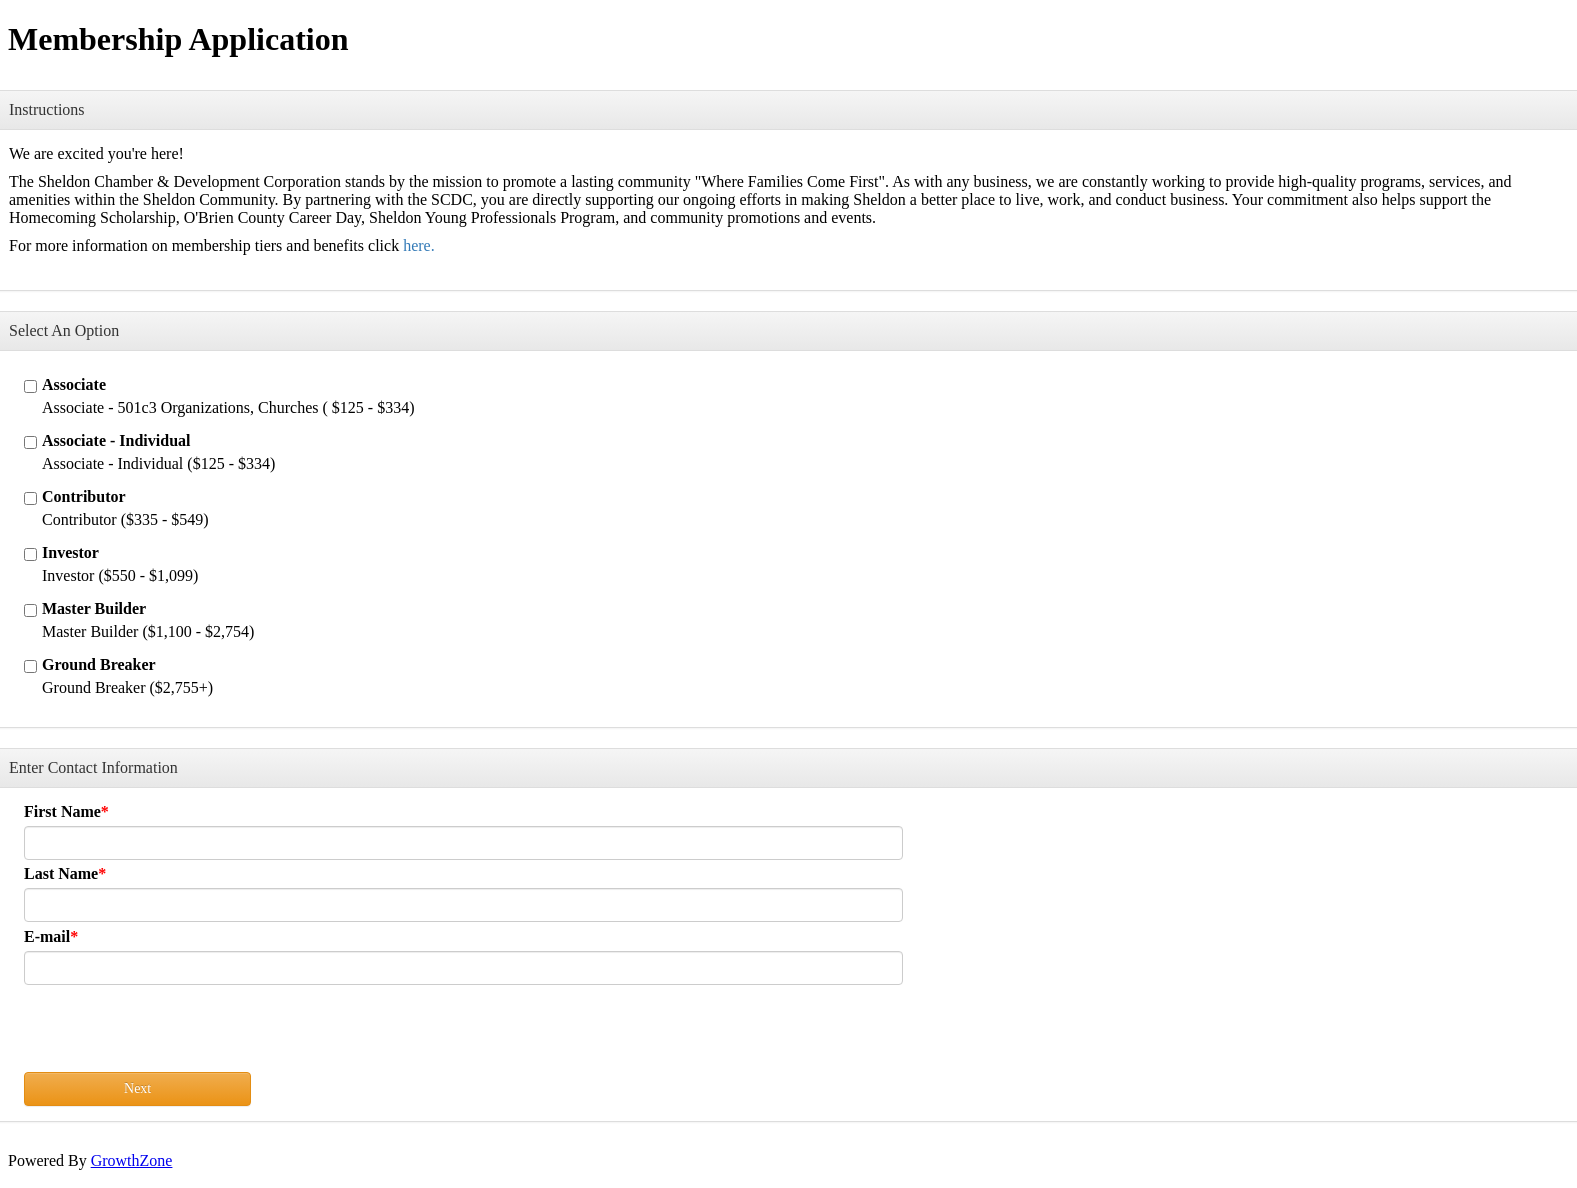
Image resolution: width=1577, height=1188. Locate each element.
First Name (62, 811)
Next (137, 1088)
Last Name (61, 873)
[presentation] (176, 1033)
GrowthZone (132, 1160)
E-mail (47, 936)
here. (419, 245)
